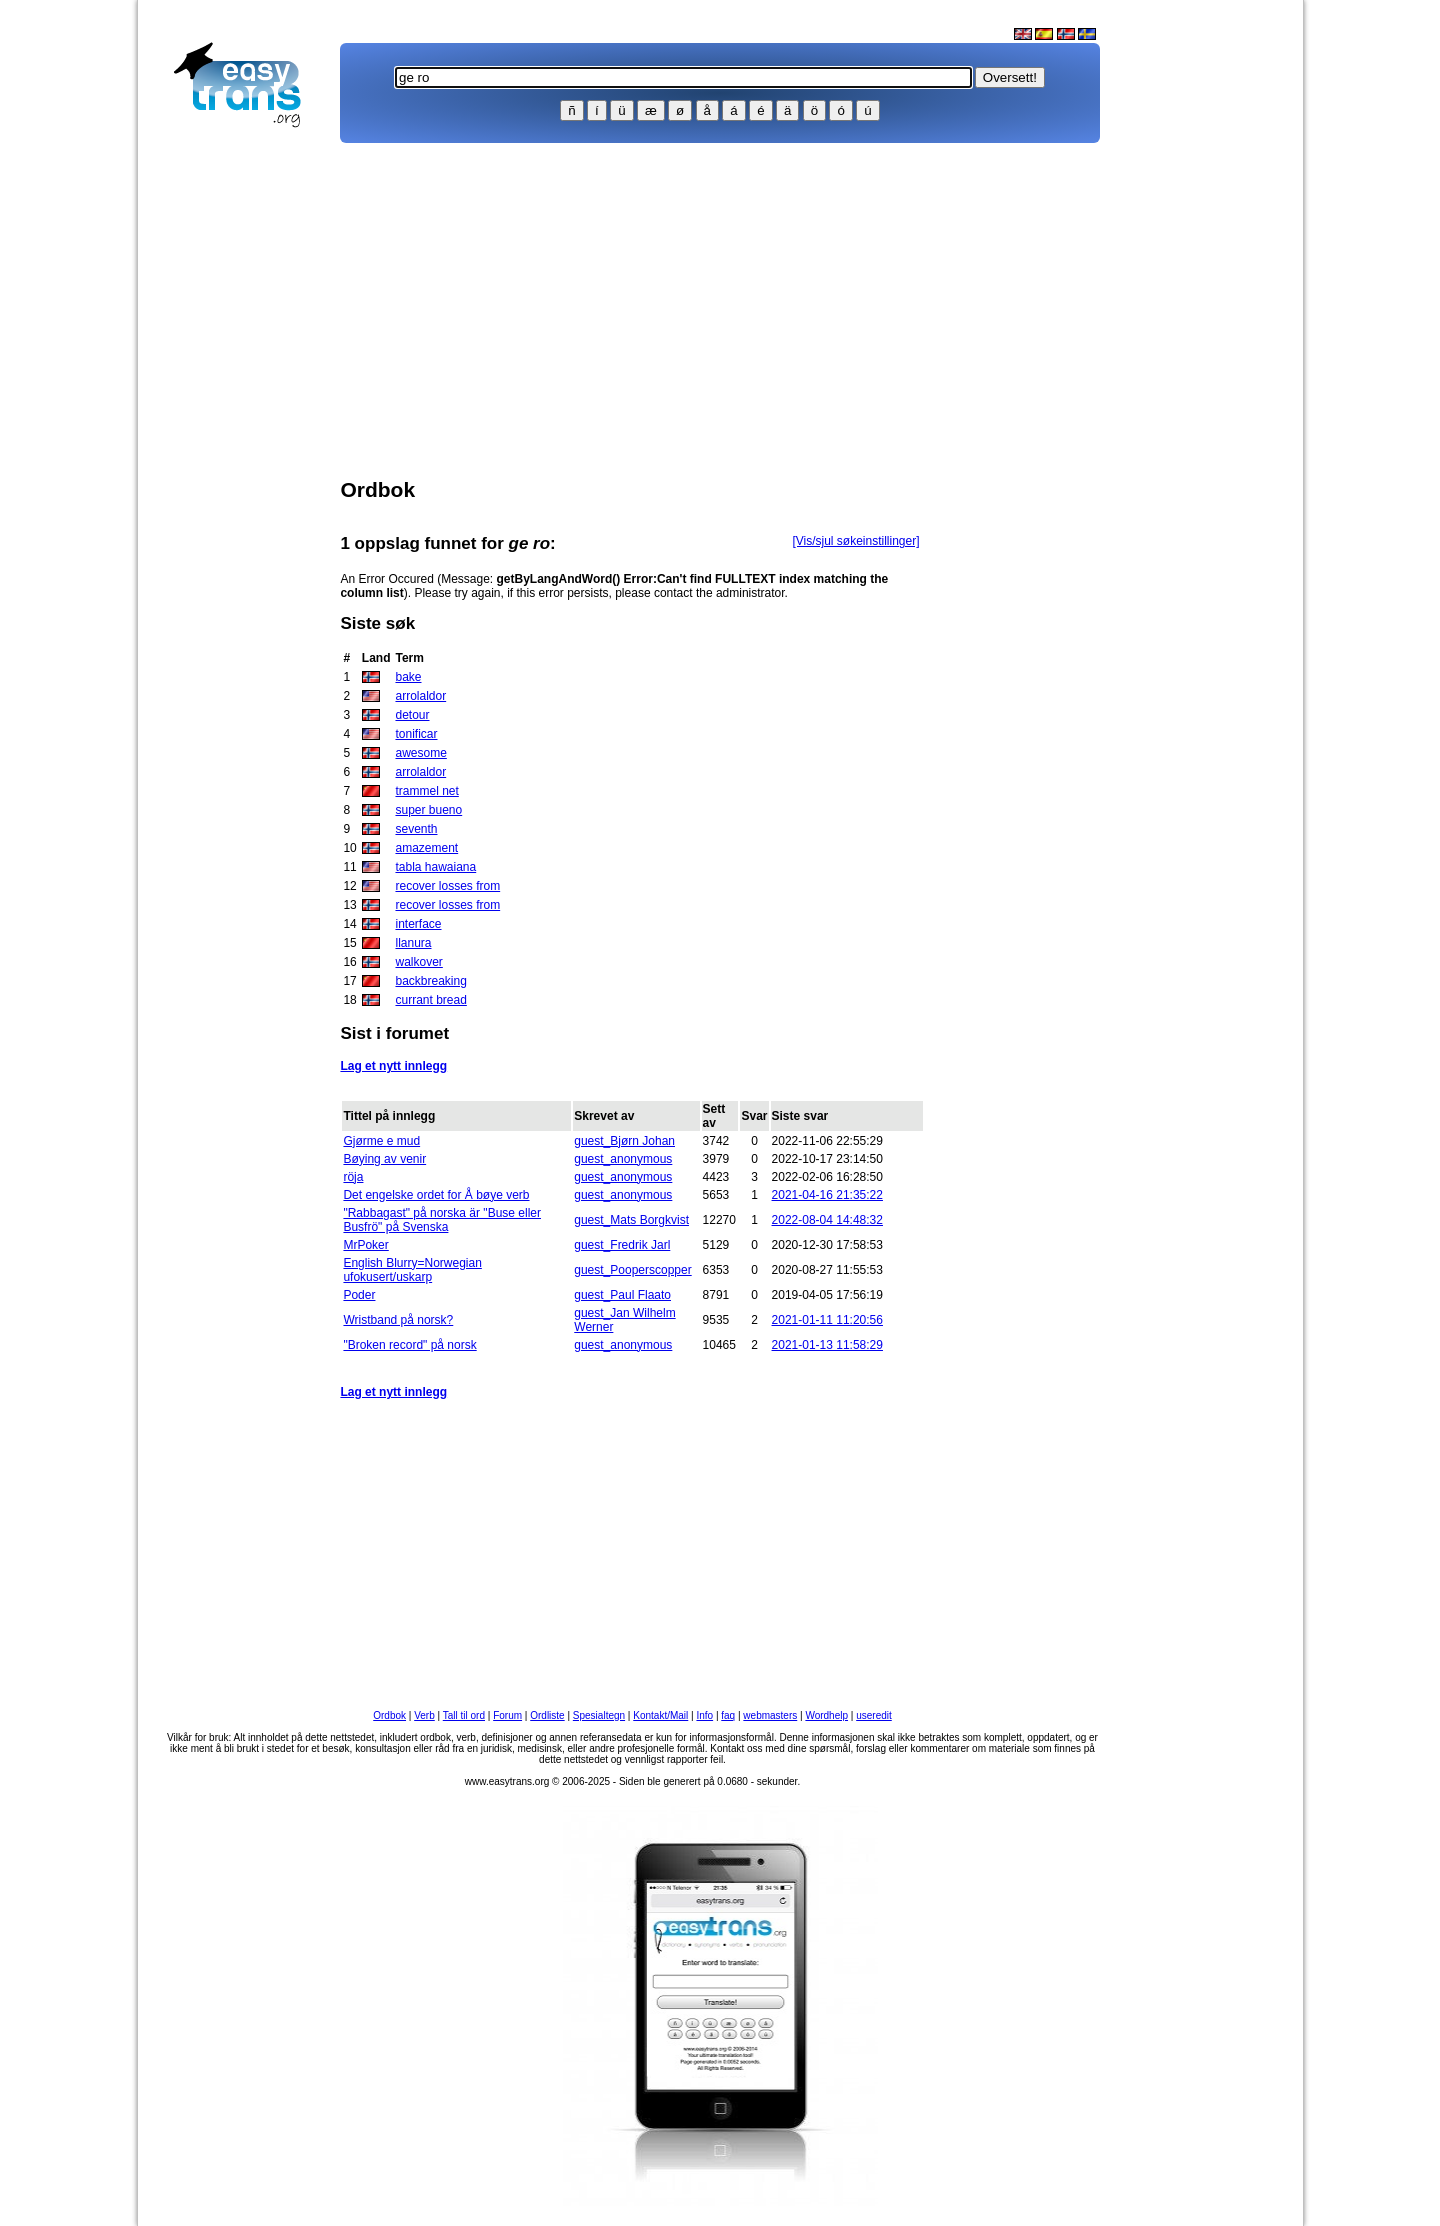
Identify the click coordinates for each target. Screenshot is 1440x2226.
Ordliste (547, 1715)
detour (412, 715)
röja (353, 1177)
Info (704, 1715)
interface (418, 924)
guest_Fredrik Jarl (622, 1245)
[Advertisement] (246, 456)
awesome (420, 753)
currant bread (430, 1000)
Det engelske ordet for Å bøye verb (436, 1195)
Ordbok (389, 1715)
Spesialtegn (599, 1715)
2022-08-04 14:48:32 (827, 1220)
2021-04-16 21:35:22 (827, 1195)
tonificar (416, 734)
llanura (413, 943)
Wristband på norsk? (398, 1320)
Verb (424, 1715)
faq (728, 1715)
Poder (359, 1295)
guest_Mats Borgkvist (631, 1220)
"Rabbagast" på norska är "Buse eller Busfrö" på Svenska (442, 1220)
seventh (416, 829)
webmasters (770, 1715)
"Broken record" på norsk (409, 1345)
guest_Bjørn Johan (624, 1141)
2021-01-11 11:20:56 (827, 1320)
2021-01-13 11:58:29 (827, 1345)
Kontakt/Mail (660, 1715)
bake (408, 677)
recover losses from (447, 886)
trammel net (426, 791)
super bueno (428, 810)
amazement (426, 848)
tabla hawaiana (435, 867)
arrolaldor (420, 696)
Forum (507, 1715)
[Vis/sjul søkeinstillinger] (855, 541)
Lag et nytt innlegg (393, 1066)
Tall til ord (464, 1715)
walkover (418, 962)
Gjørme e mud (381, 1141)
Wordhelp (826, 1715)
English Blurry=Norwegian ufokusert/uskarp (412, 1270)
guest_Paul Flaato (622, 1295)
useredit (874, 1715)
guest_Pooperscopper (632, 1270)
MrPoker (365, 1245)
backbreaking (430, 981)
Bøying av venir (384, 1159)
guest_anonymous (623, 1159)
